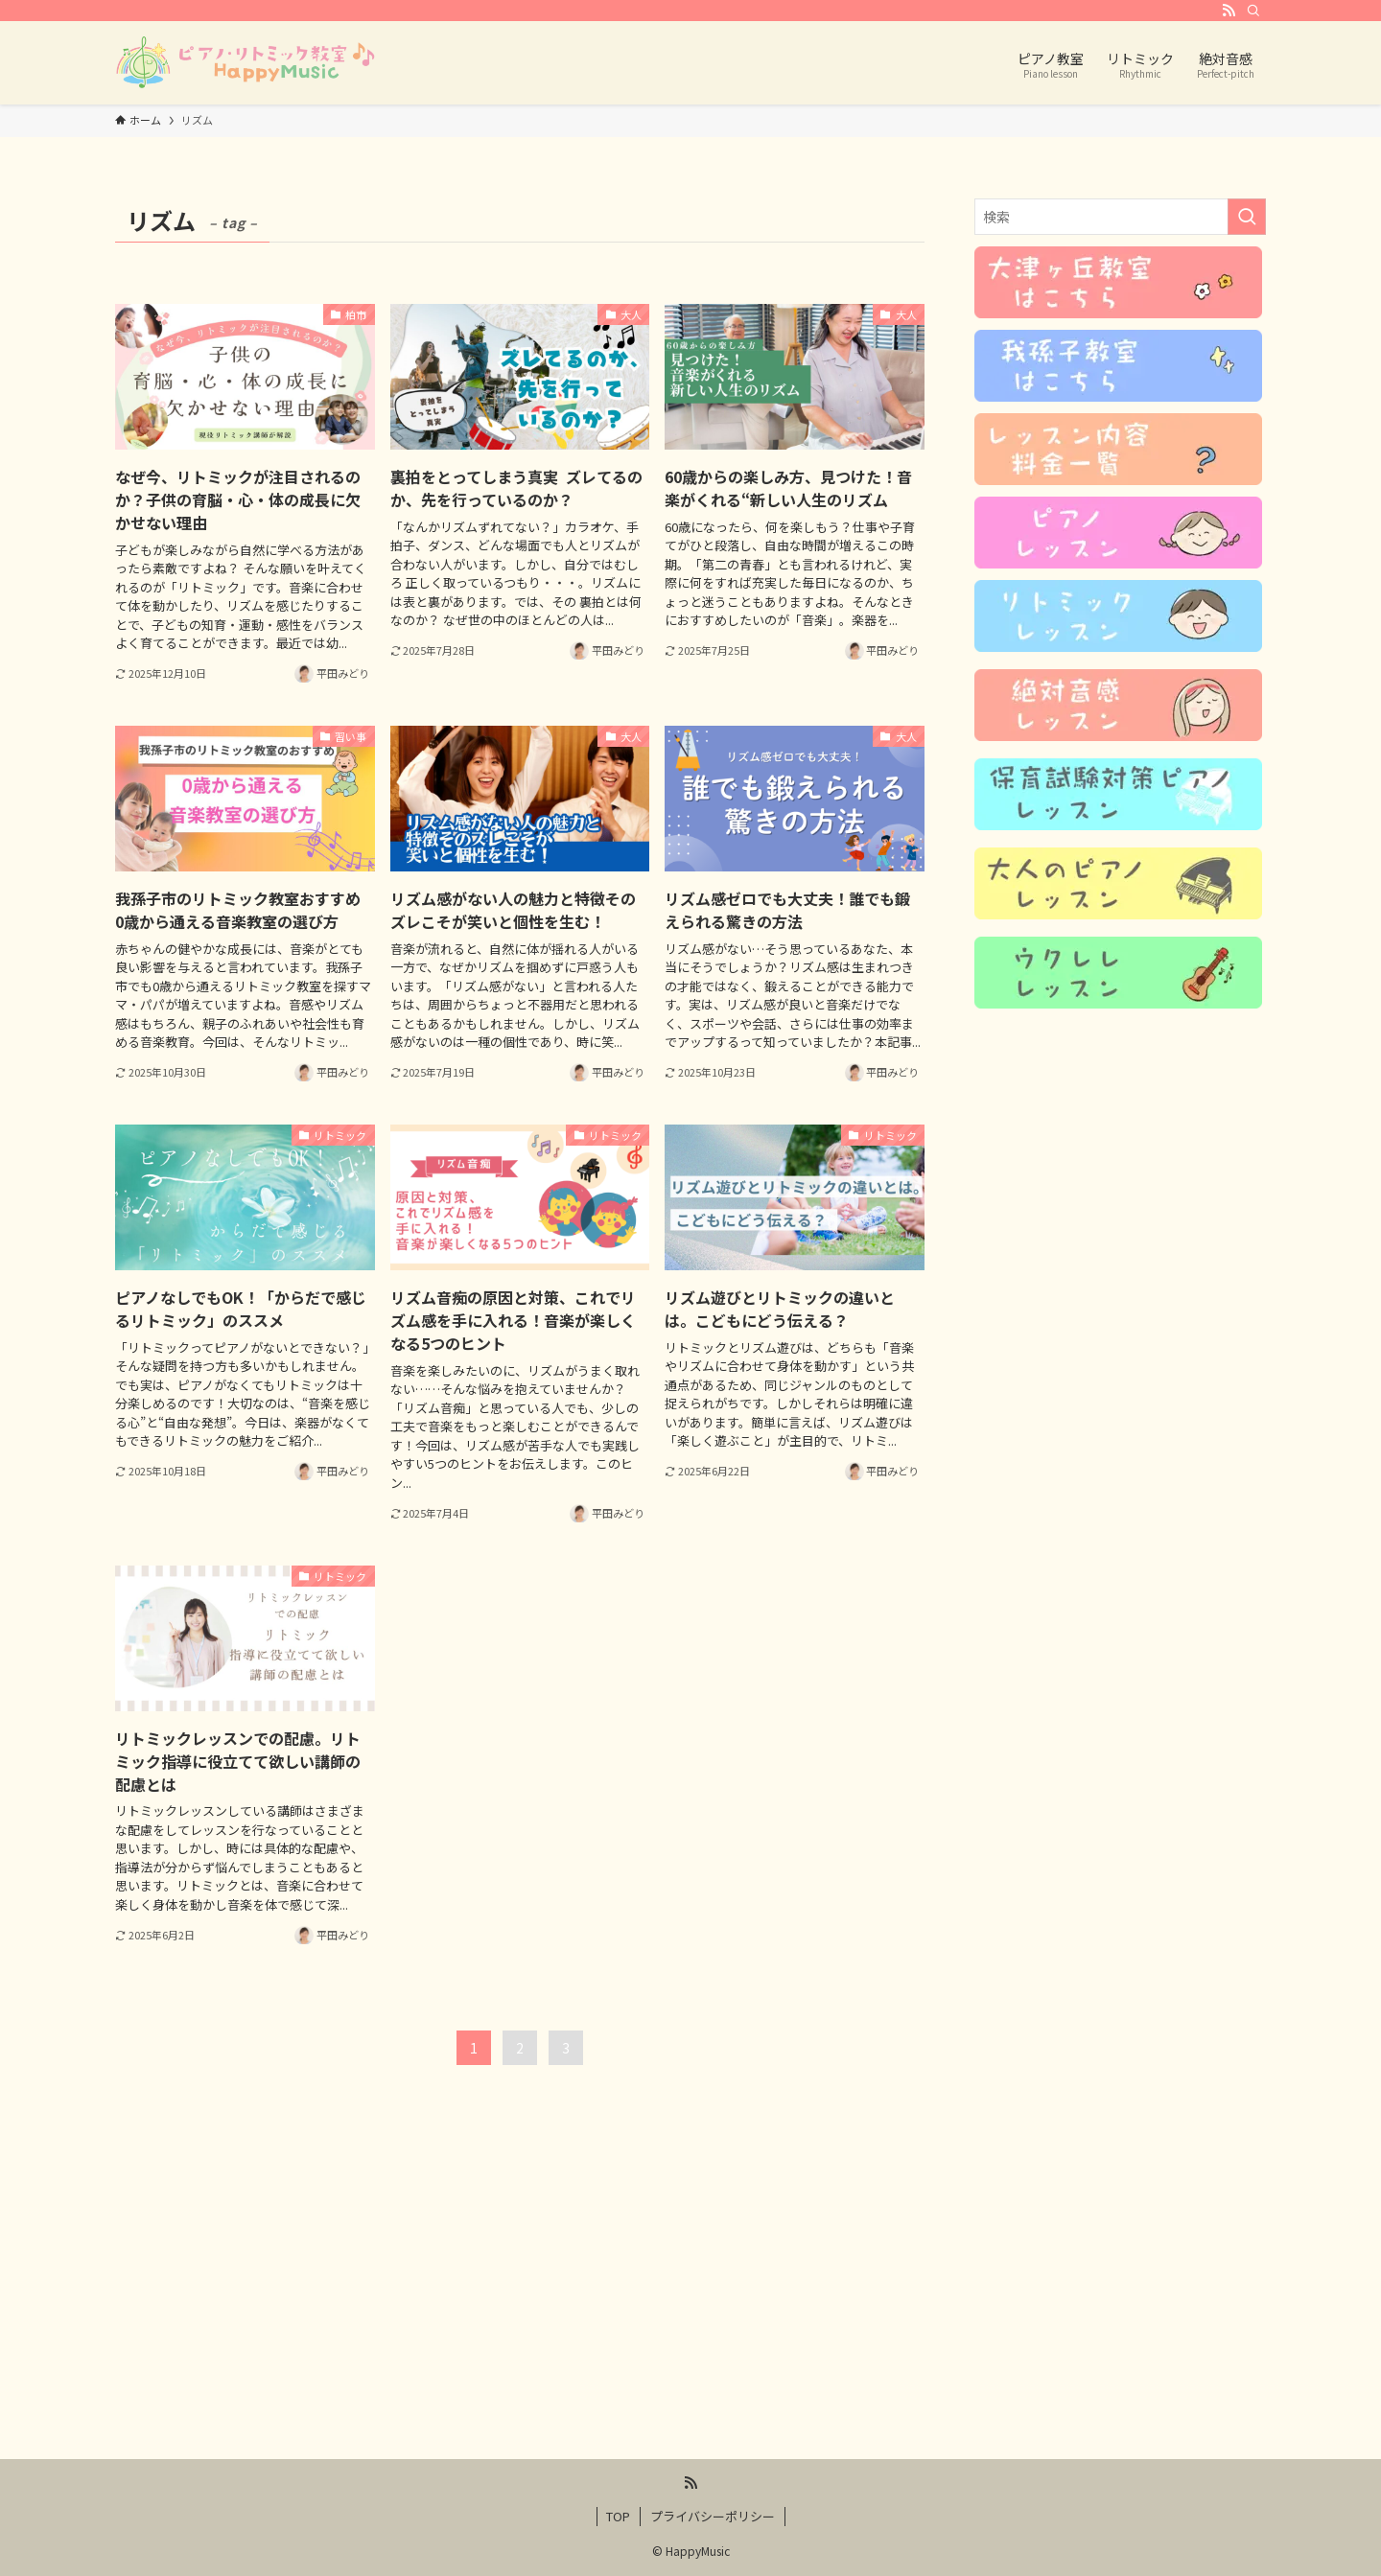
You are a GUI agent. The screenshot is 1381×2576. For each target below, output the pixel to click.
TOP (618, 2516)
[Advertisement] (690, 2309)
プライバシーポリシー (712, 2516)
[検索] (1253, 10)
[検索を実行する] (1247, 216)
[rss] (1228, 10)
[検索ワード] (1120, 216)
